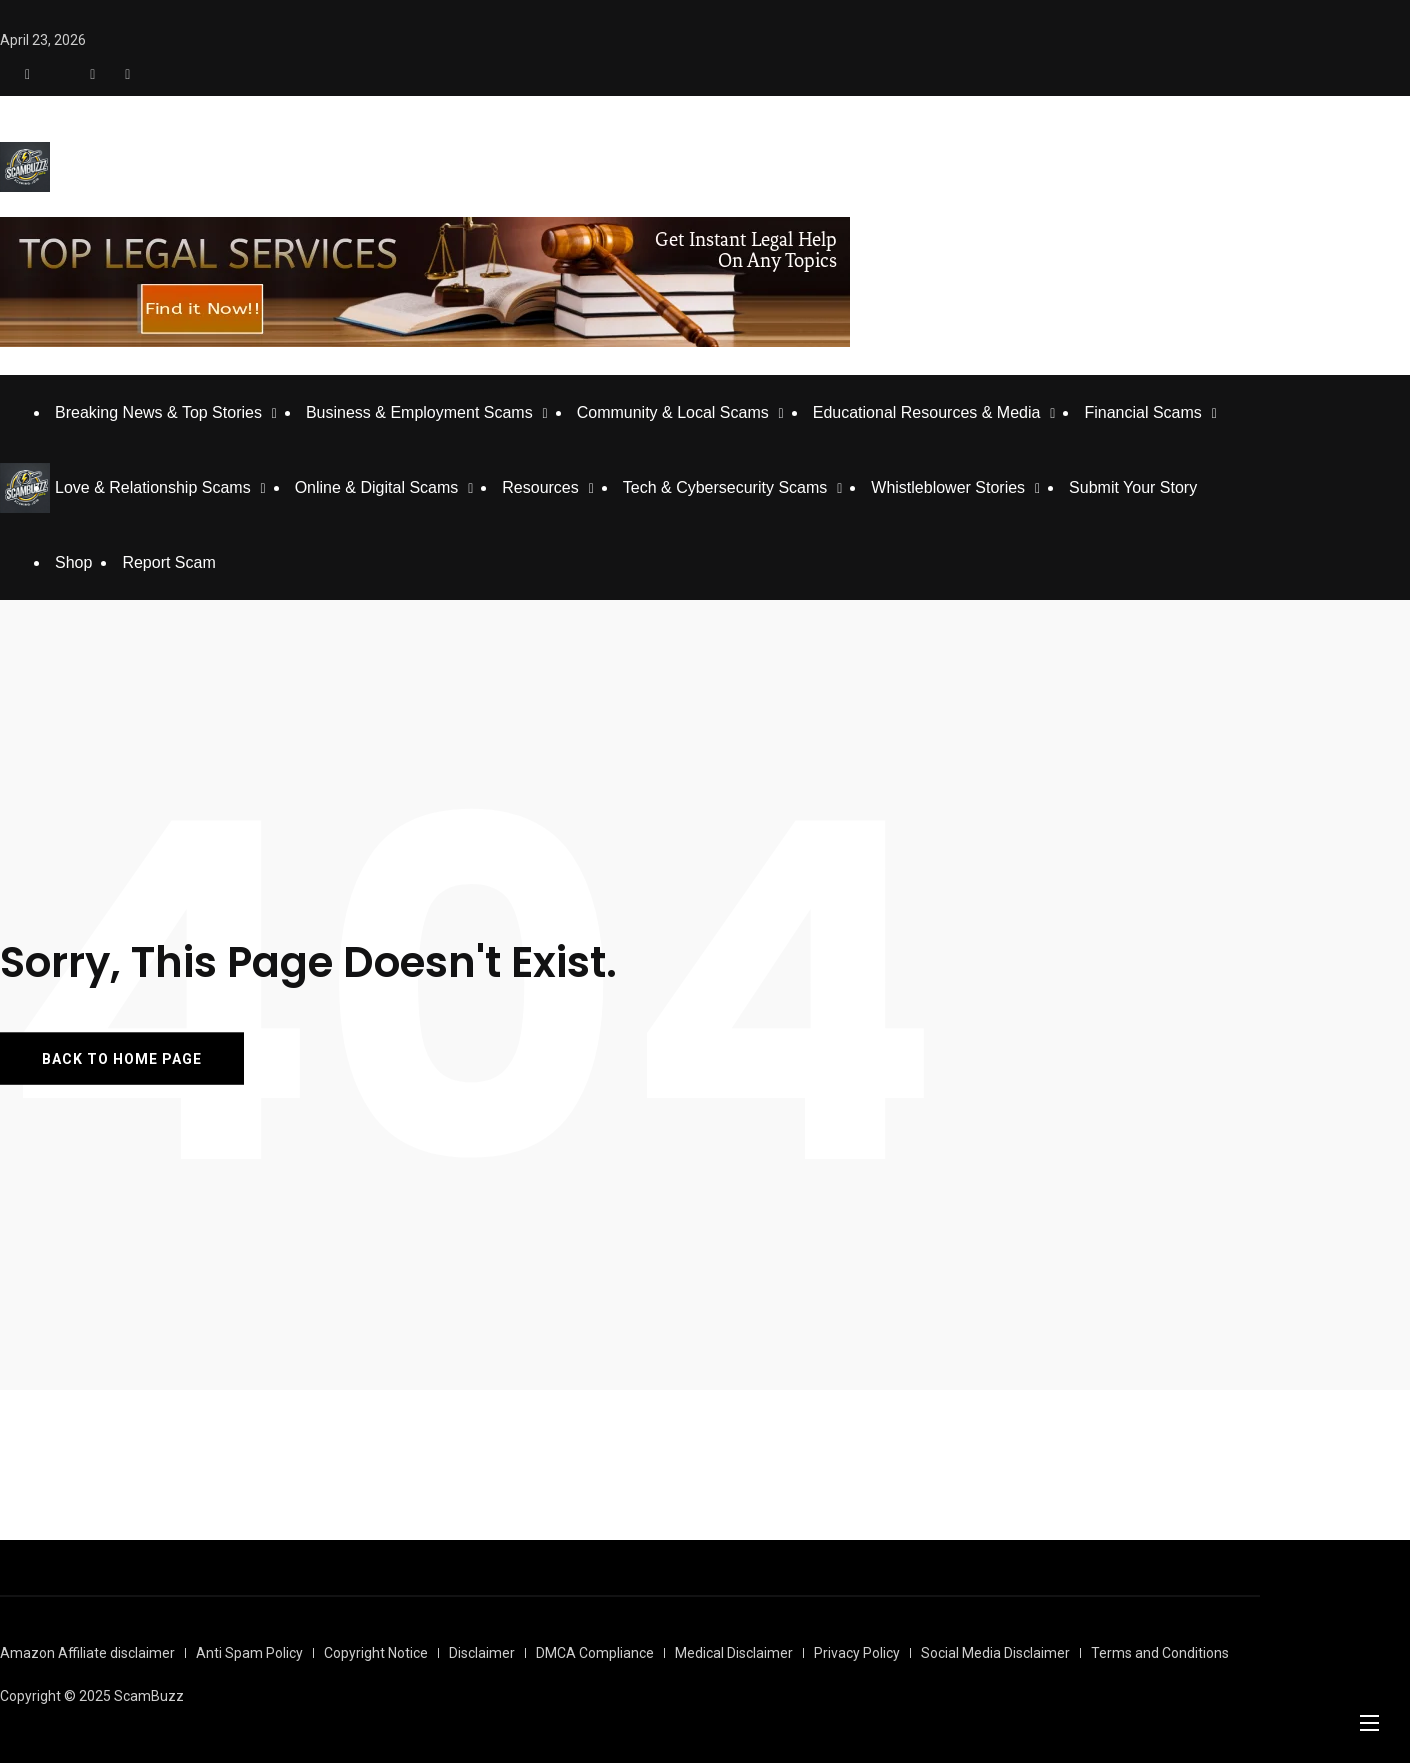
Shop (73, 562)
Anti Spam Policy (249, 1653)
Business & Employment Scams (419, 412)
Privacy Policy (857, 1653)
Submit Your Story (1133, 487)
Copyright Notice (376, 1653)
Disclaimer (482, 1653)
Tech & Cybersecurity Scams (725, 487)
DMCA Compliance (595, 1653)
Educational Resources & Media (927, 412)
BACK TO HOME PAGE (122, 1059)
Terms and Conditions (1160, 1653)
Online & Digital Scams (377, 487)
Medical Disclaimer (734, 1653)
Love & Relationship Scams (153, 487)
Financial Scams (1142, 412)
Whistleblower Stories (948, 487)
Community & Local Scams (673, 412)
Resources (540, 487)
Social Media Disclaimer (995, 1653)
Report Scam (168, 562)
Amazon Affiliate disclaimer (87, 1653)
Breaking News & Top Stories (158, 412)
